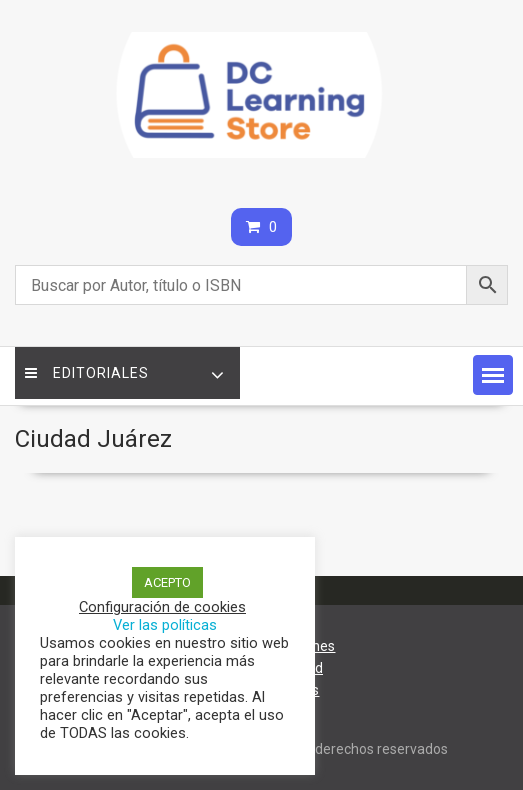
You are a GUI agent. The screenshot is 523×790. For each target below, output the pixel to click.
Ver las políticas (165, 625)
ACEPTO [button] (167, 582)
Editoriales (87, 373)
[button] (493, 375)
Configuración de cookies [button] (162, 607)
